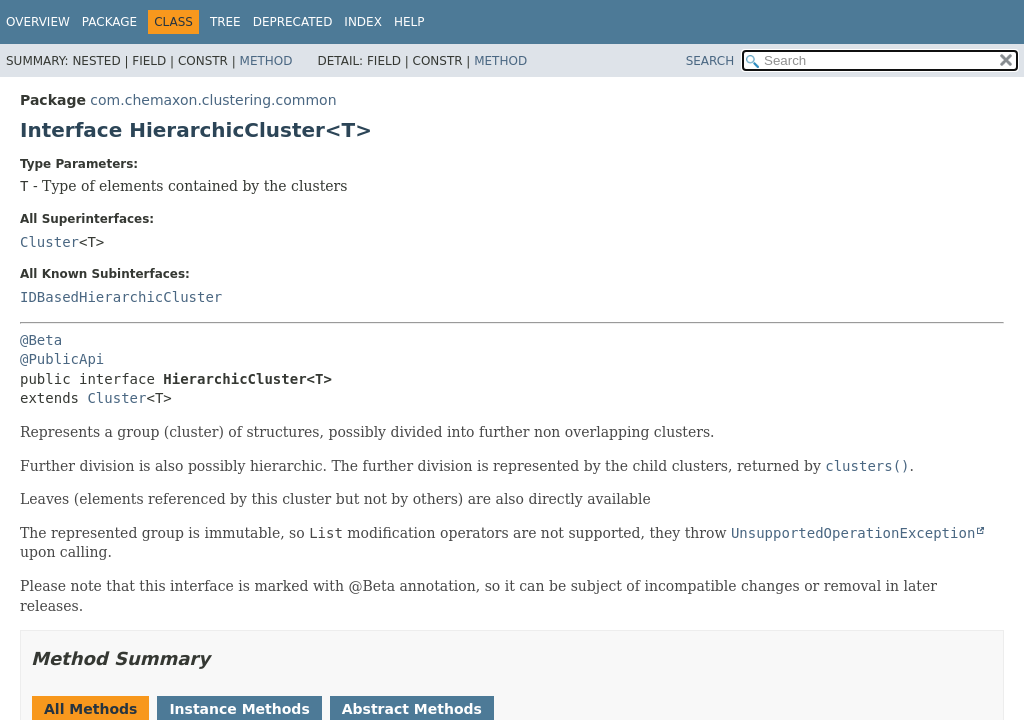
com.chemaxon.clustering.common (213, 100)
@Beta (41, 340)
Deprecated (293, 22)
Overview (38, 22)
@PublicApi (62, 359)
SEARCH (710, 61)
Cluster (49, 242)
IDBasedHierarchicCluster (121, 297)
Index (363, 22)
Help (409, 22)
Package (109, 22)
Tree (225, 22)
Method (266, 61)
